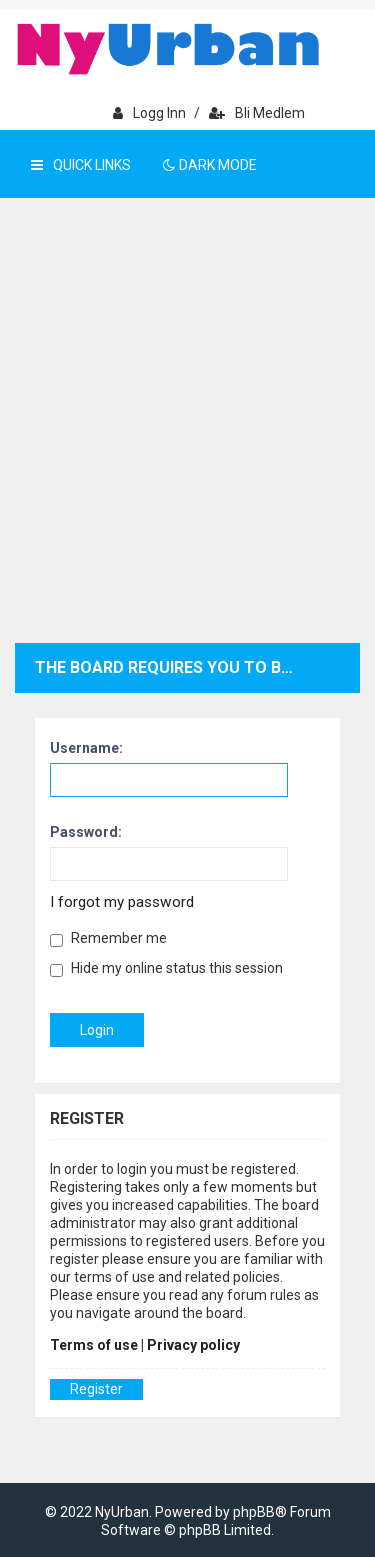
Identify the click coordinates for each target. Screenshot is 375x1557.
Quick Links (81, 165)
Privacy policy (193, 1345)
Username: (86, 748)
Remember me (108, 938)
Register (96, 1389)
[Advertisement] (187, 445)
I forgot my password (122, 902)
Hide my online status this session (166, 968)
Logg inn (149, 113)
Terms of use (94, 1345)
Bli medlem (257, 113)
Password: (86, 832)
